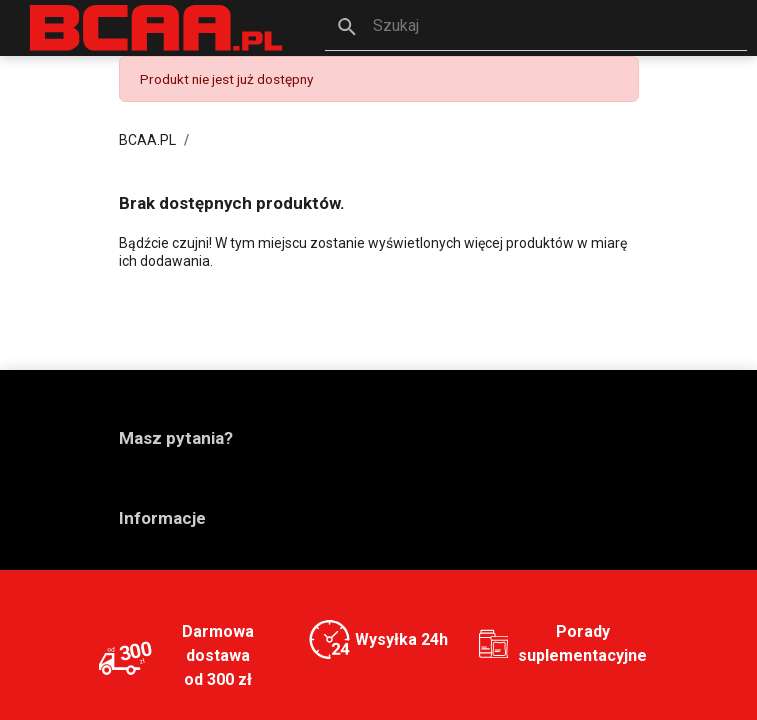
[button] (536, 28)
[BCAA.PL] (157, 27)
